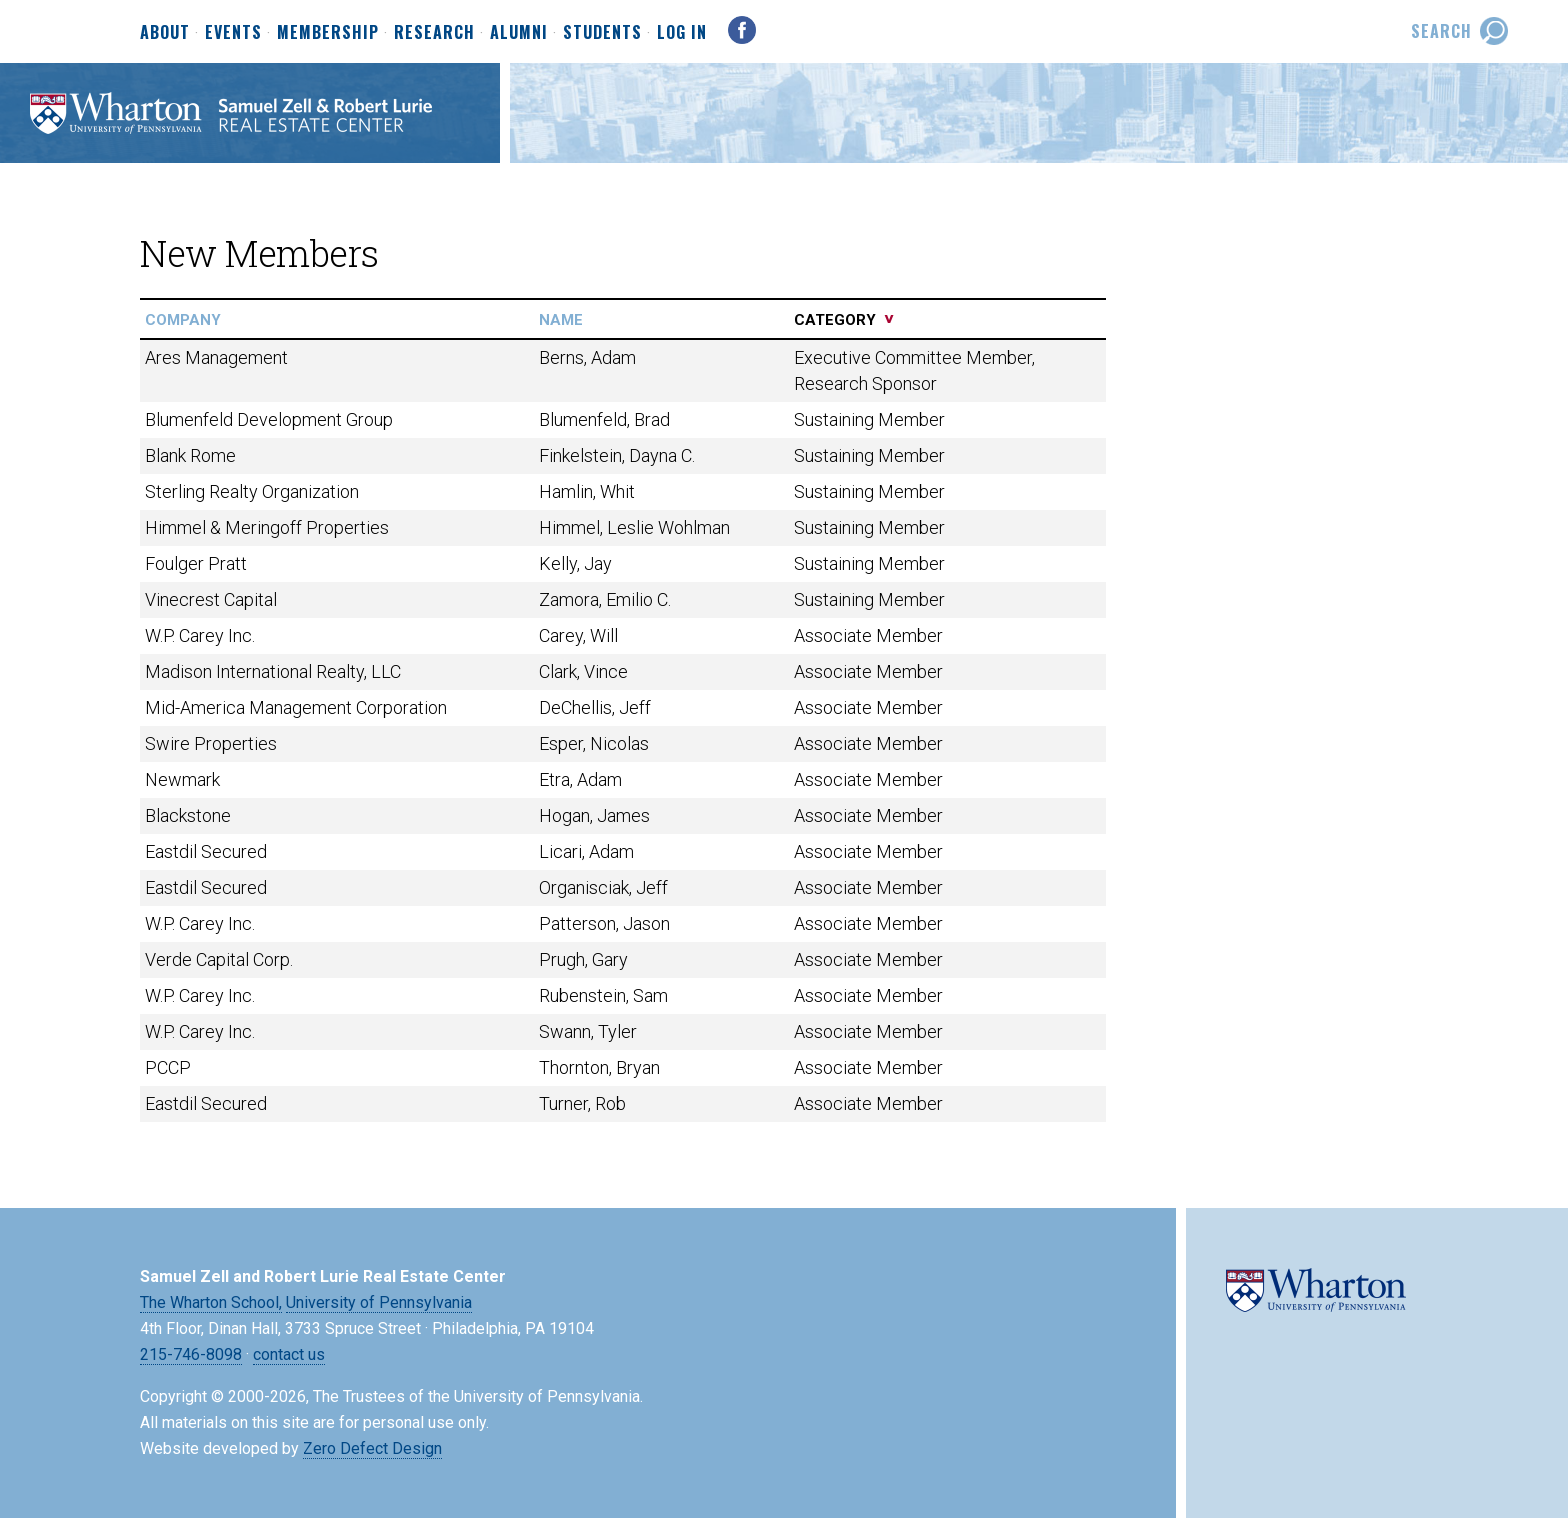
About (165, 33)
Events (233, 33)
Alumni (519, 33)
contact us (289, 1354)
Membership (328, 33)
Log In (682, 32)
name (561, 320)
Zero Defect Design (372, 1448)
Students (602, 33)
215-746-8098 (191, 1354)
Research (434, 33)
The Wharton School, (211, 1302)
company (183, 320)
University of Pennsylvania (379, 1302)
